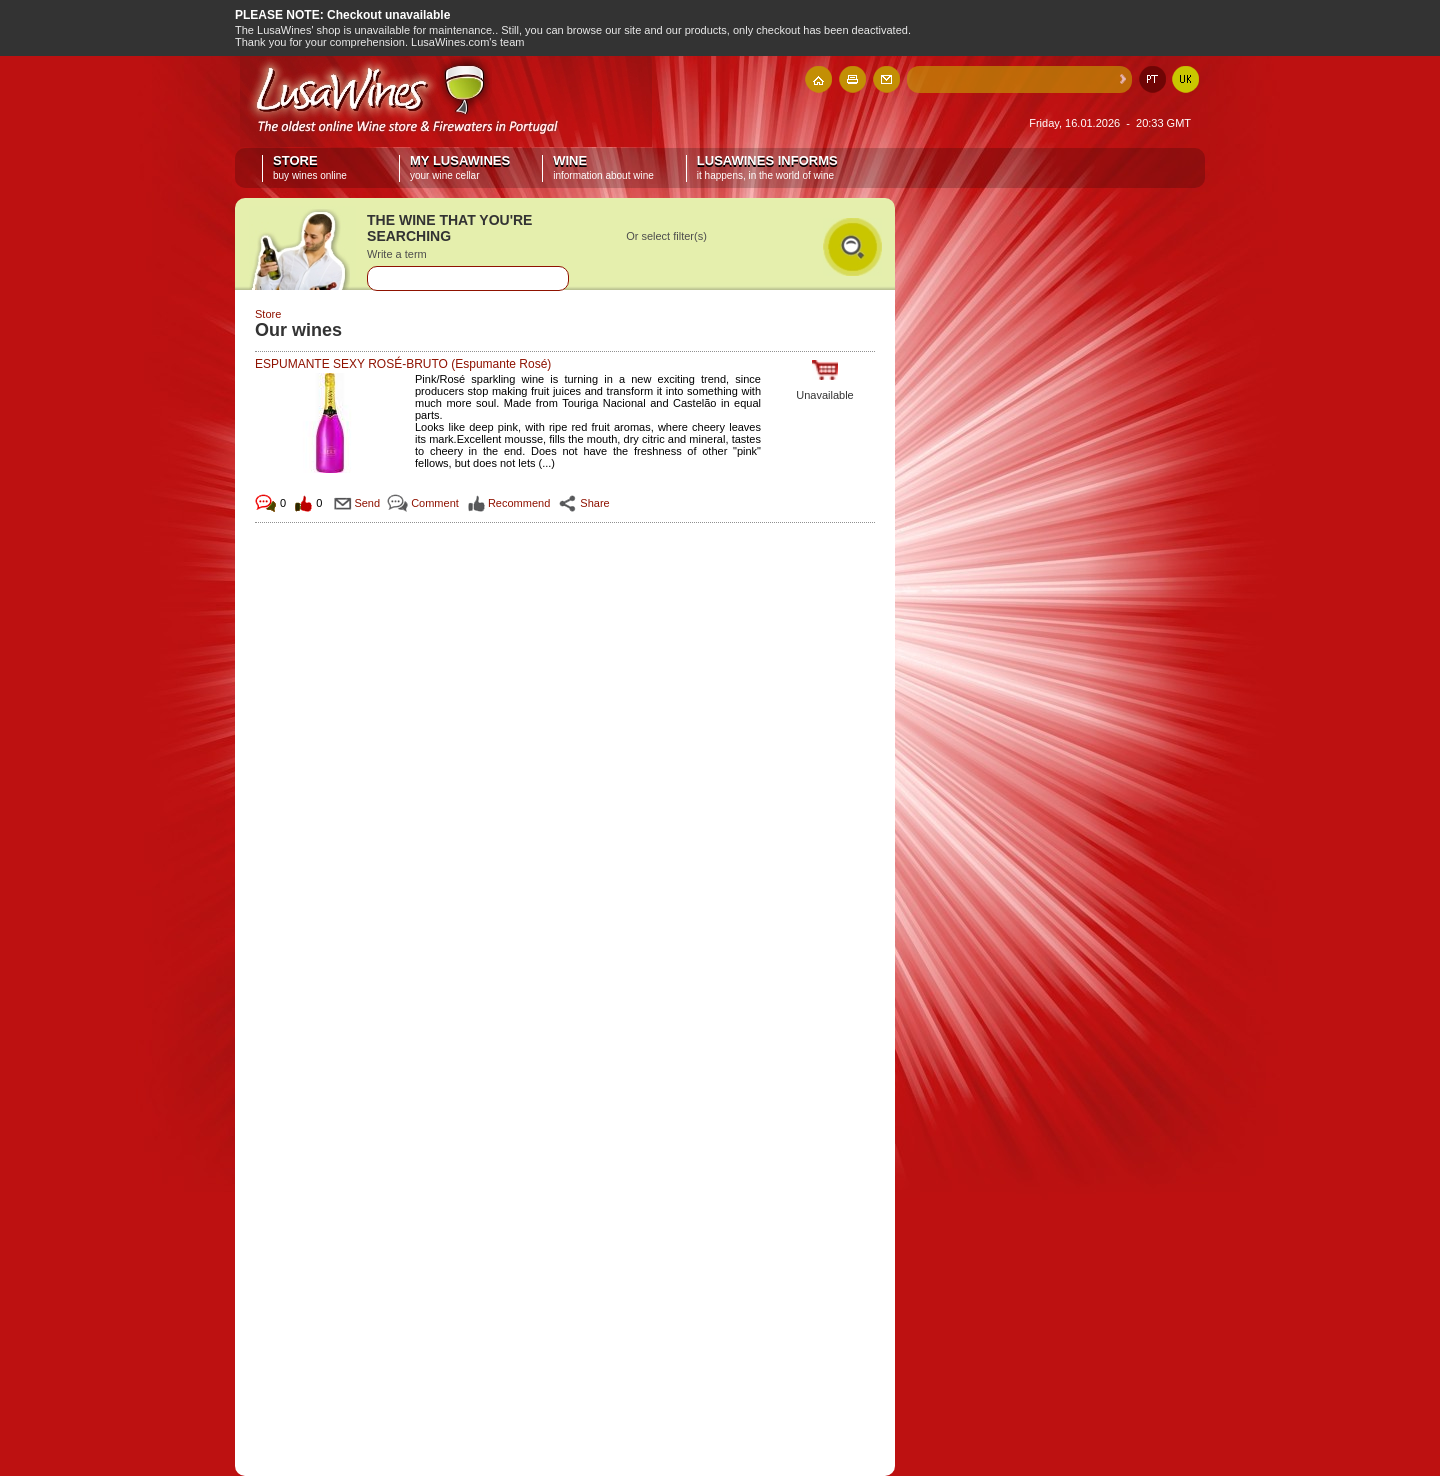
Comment (435, 503)
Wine (603, 168)
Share (594, 503)
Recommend (519, 503)
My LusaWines (460, 168)
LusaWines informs (767, 168)
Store (320, 168)
